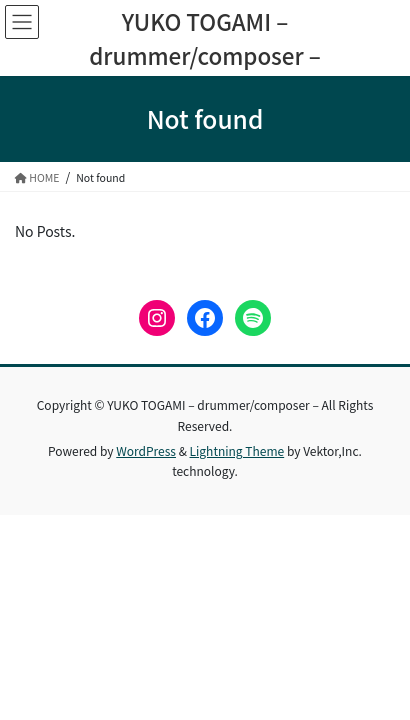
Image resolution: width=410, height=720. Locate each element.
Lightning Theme (237, 450)
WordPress (146, 450)
